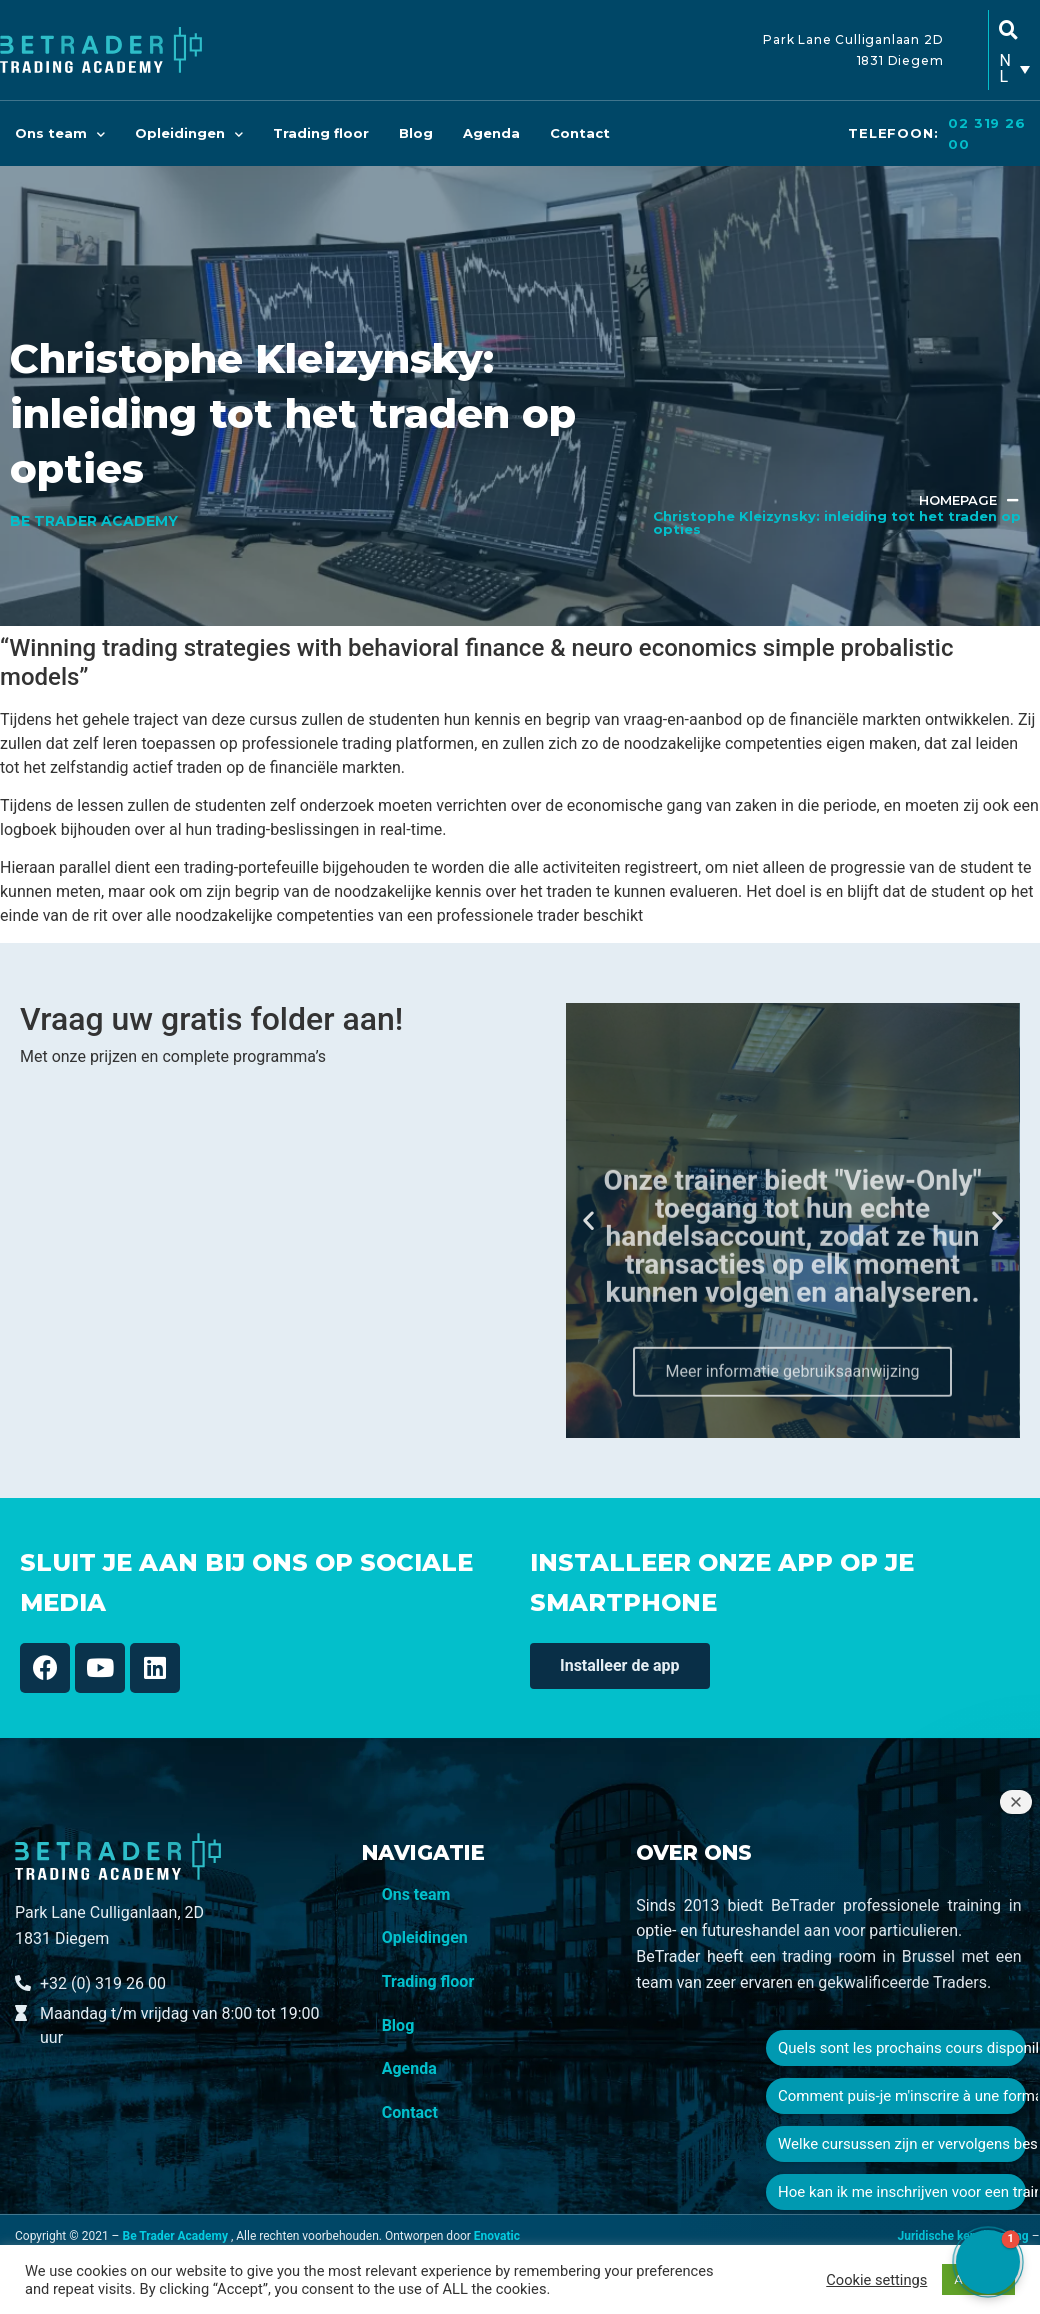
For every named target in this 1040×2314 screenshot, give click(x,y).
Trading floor (321, 133)
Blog (416, 133)
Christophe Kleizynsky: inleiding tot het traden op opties (837, 522)
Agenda (491, 133)
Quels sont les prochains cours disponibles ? (902, 2048)
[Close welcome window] (1016, 1802)
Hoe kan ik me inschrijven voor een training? (902, 2192)
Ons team (60, 133)
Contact (580, 133)
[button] (588, 1220)
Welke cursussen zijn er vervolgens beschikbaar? (902, 2144)
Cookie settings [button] (876, 2280)
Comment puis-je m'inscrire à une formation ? (902, 2096)
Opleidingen (189, 133)
